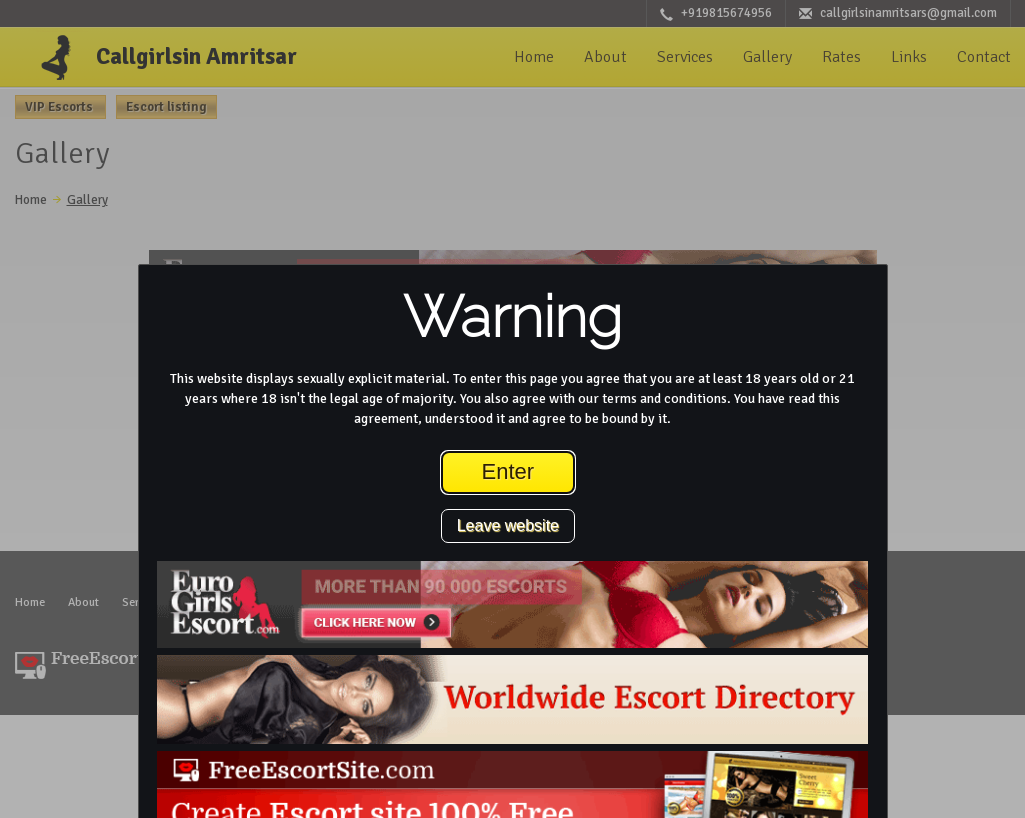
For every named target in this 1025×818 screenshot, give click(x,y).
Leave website (508, 525)
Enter (508, 471)
